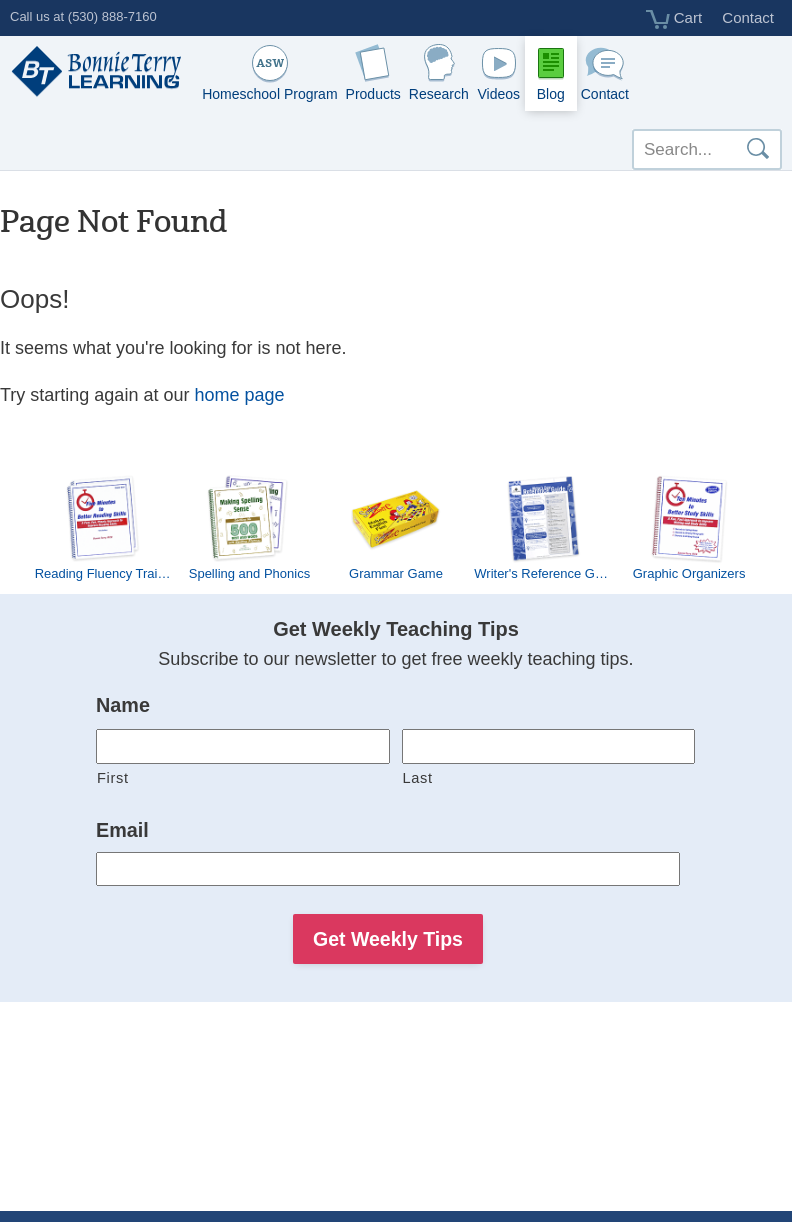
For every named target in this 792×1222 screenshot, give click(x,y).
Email (122, 830)
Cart (674, 19)
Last (418, 778)
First (113, 778)
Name (123, 705)
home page (239, 395)
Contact (748, 17)
